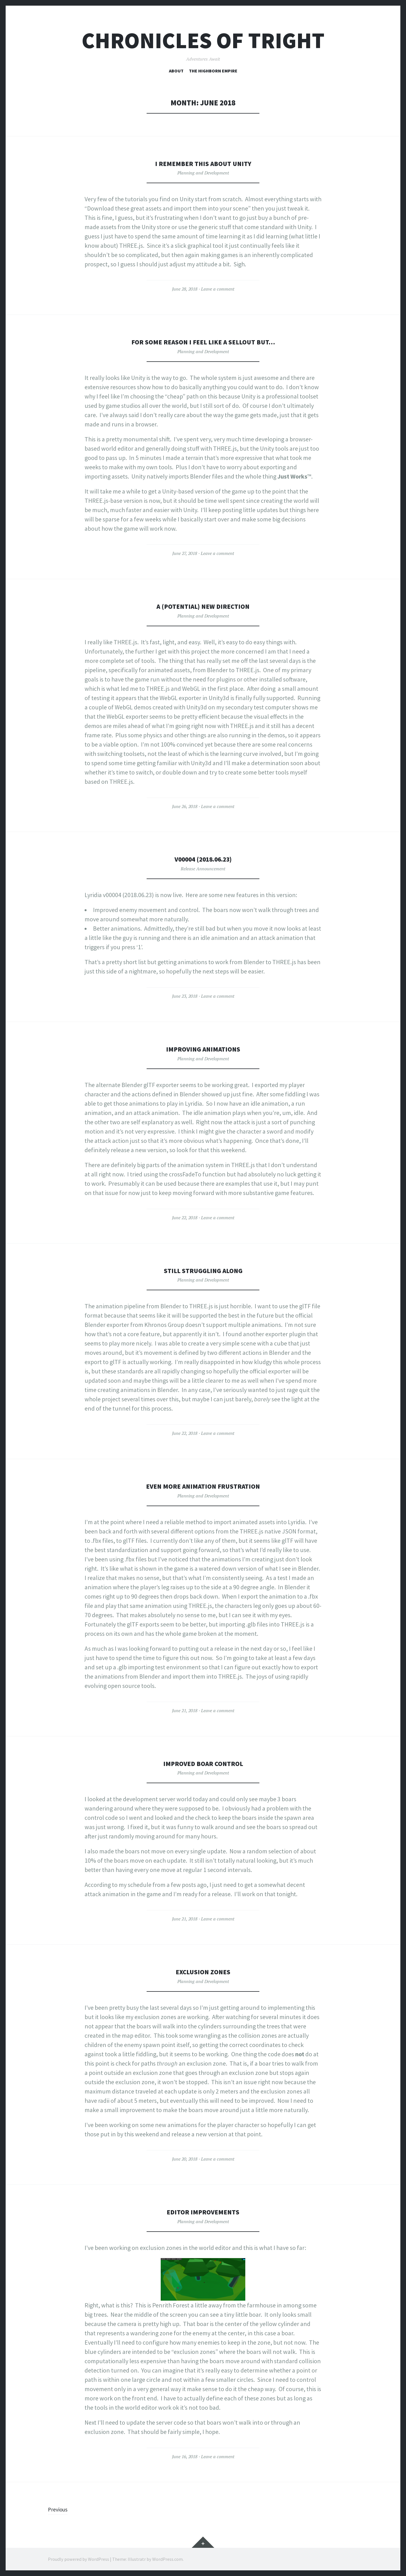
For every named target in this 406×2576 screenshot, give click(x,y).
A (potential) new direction (203, 606)
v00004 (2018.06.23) (203, 859)
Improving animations (203, 1049)
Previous (59, 2509)
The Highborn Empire (213, 71)
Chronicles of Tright (203, 40)
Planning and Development (203, 173)
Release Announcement (203, 869)
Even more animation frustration (203, 1486)
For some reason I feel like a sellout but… (203, 341)
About (176, 71)
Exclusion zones (203, 1971)
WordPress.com (167, 2559)
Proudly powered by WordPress (78, 2559)
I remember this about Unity (203, 163)
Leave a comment (217, 289)
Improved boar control (203, 1763)
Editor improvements (203, 2211)
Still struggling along (203, 1270)
